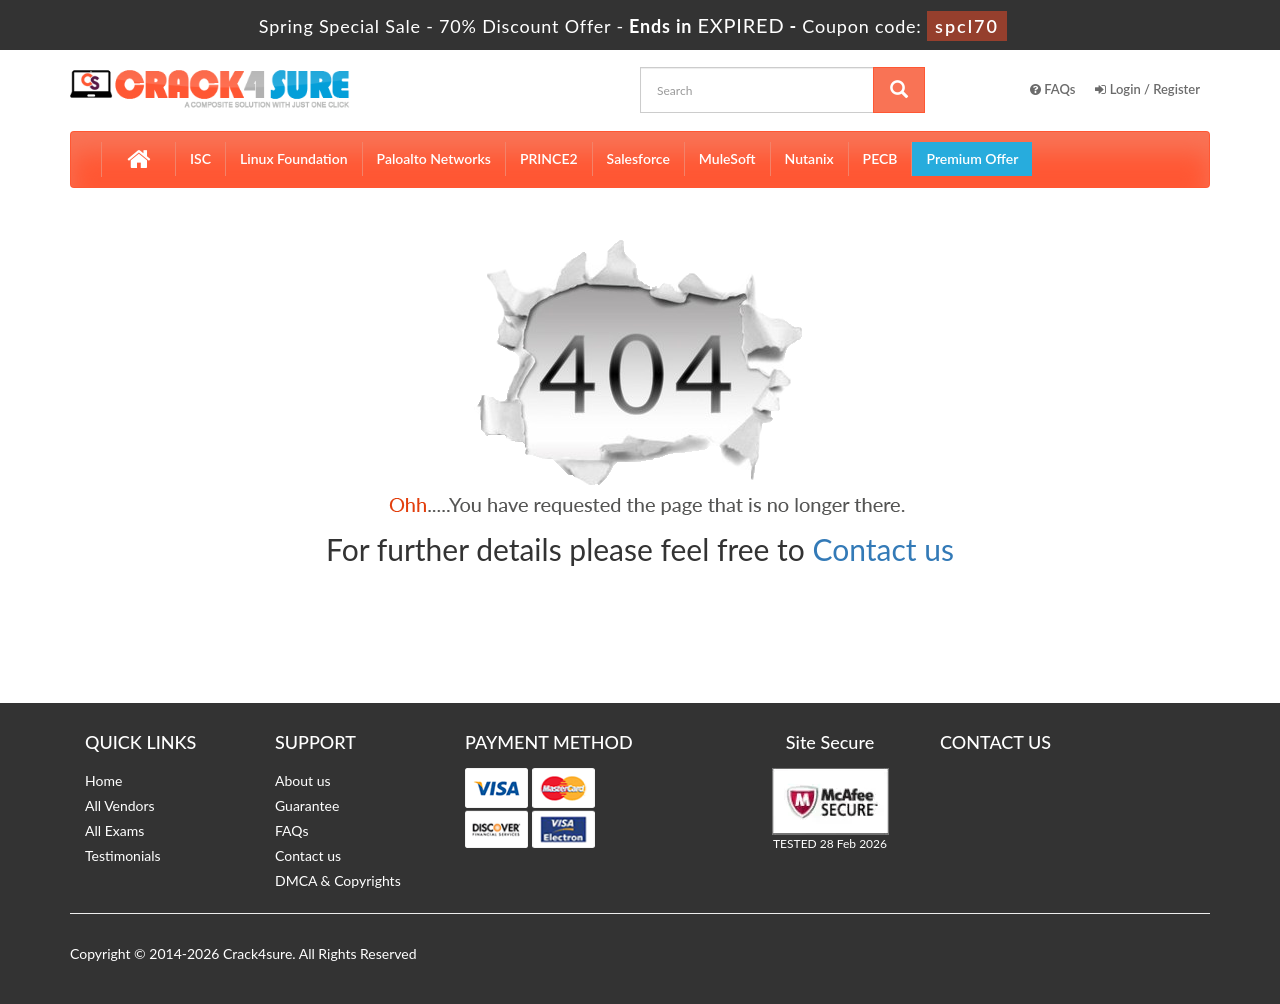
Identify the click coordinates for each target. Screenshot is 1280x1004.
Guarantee (307, 805)
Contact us (883, 549)
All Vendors (120, 805)
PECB (880, 158)
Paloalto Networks (434, 158)
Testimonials (123, 855)
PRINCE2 (549, 158)
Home (103, 780)
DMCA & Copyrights (338, 880)
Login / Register (1147, 89)
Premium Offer (972, 158)
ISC (200, 158)
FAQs (1053, 89)
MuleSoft (727, 158)
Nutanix (809, 158)
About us (303, 780)
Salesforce (638, 158)
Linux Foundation (294, 158)
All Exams (114, 830)
